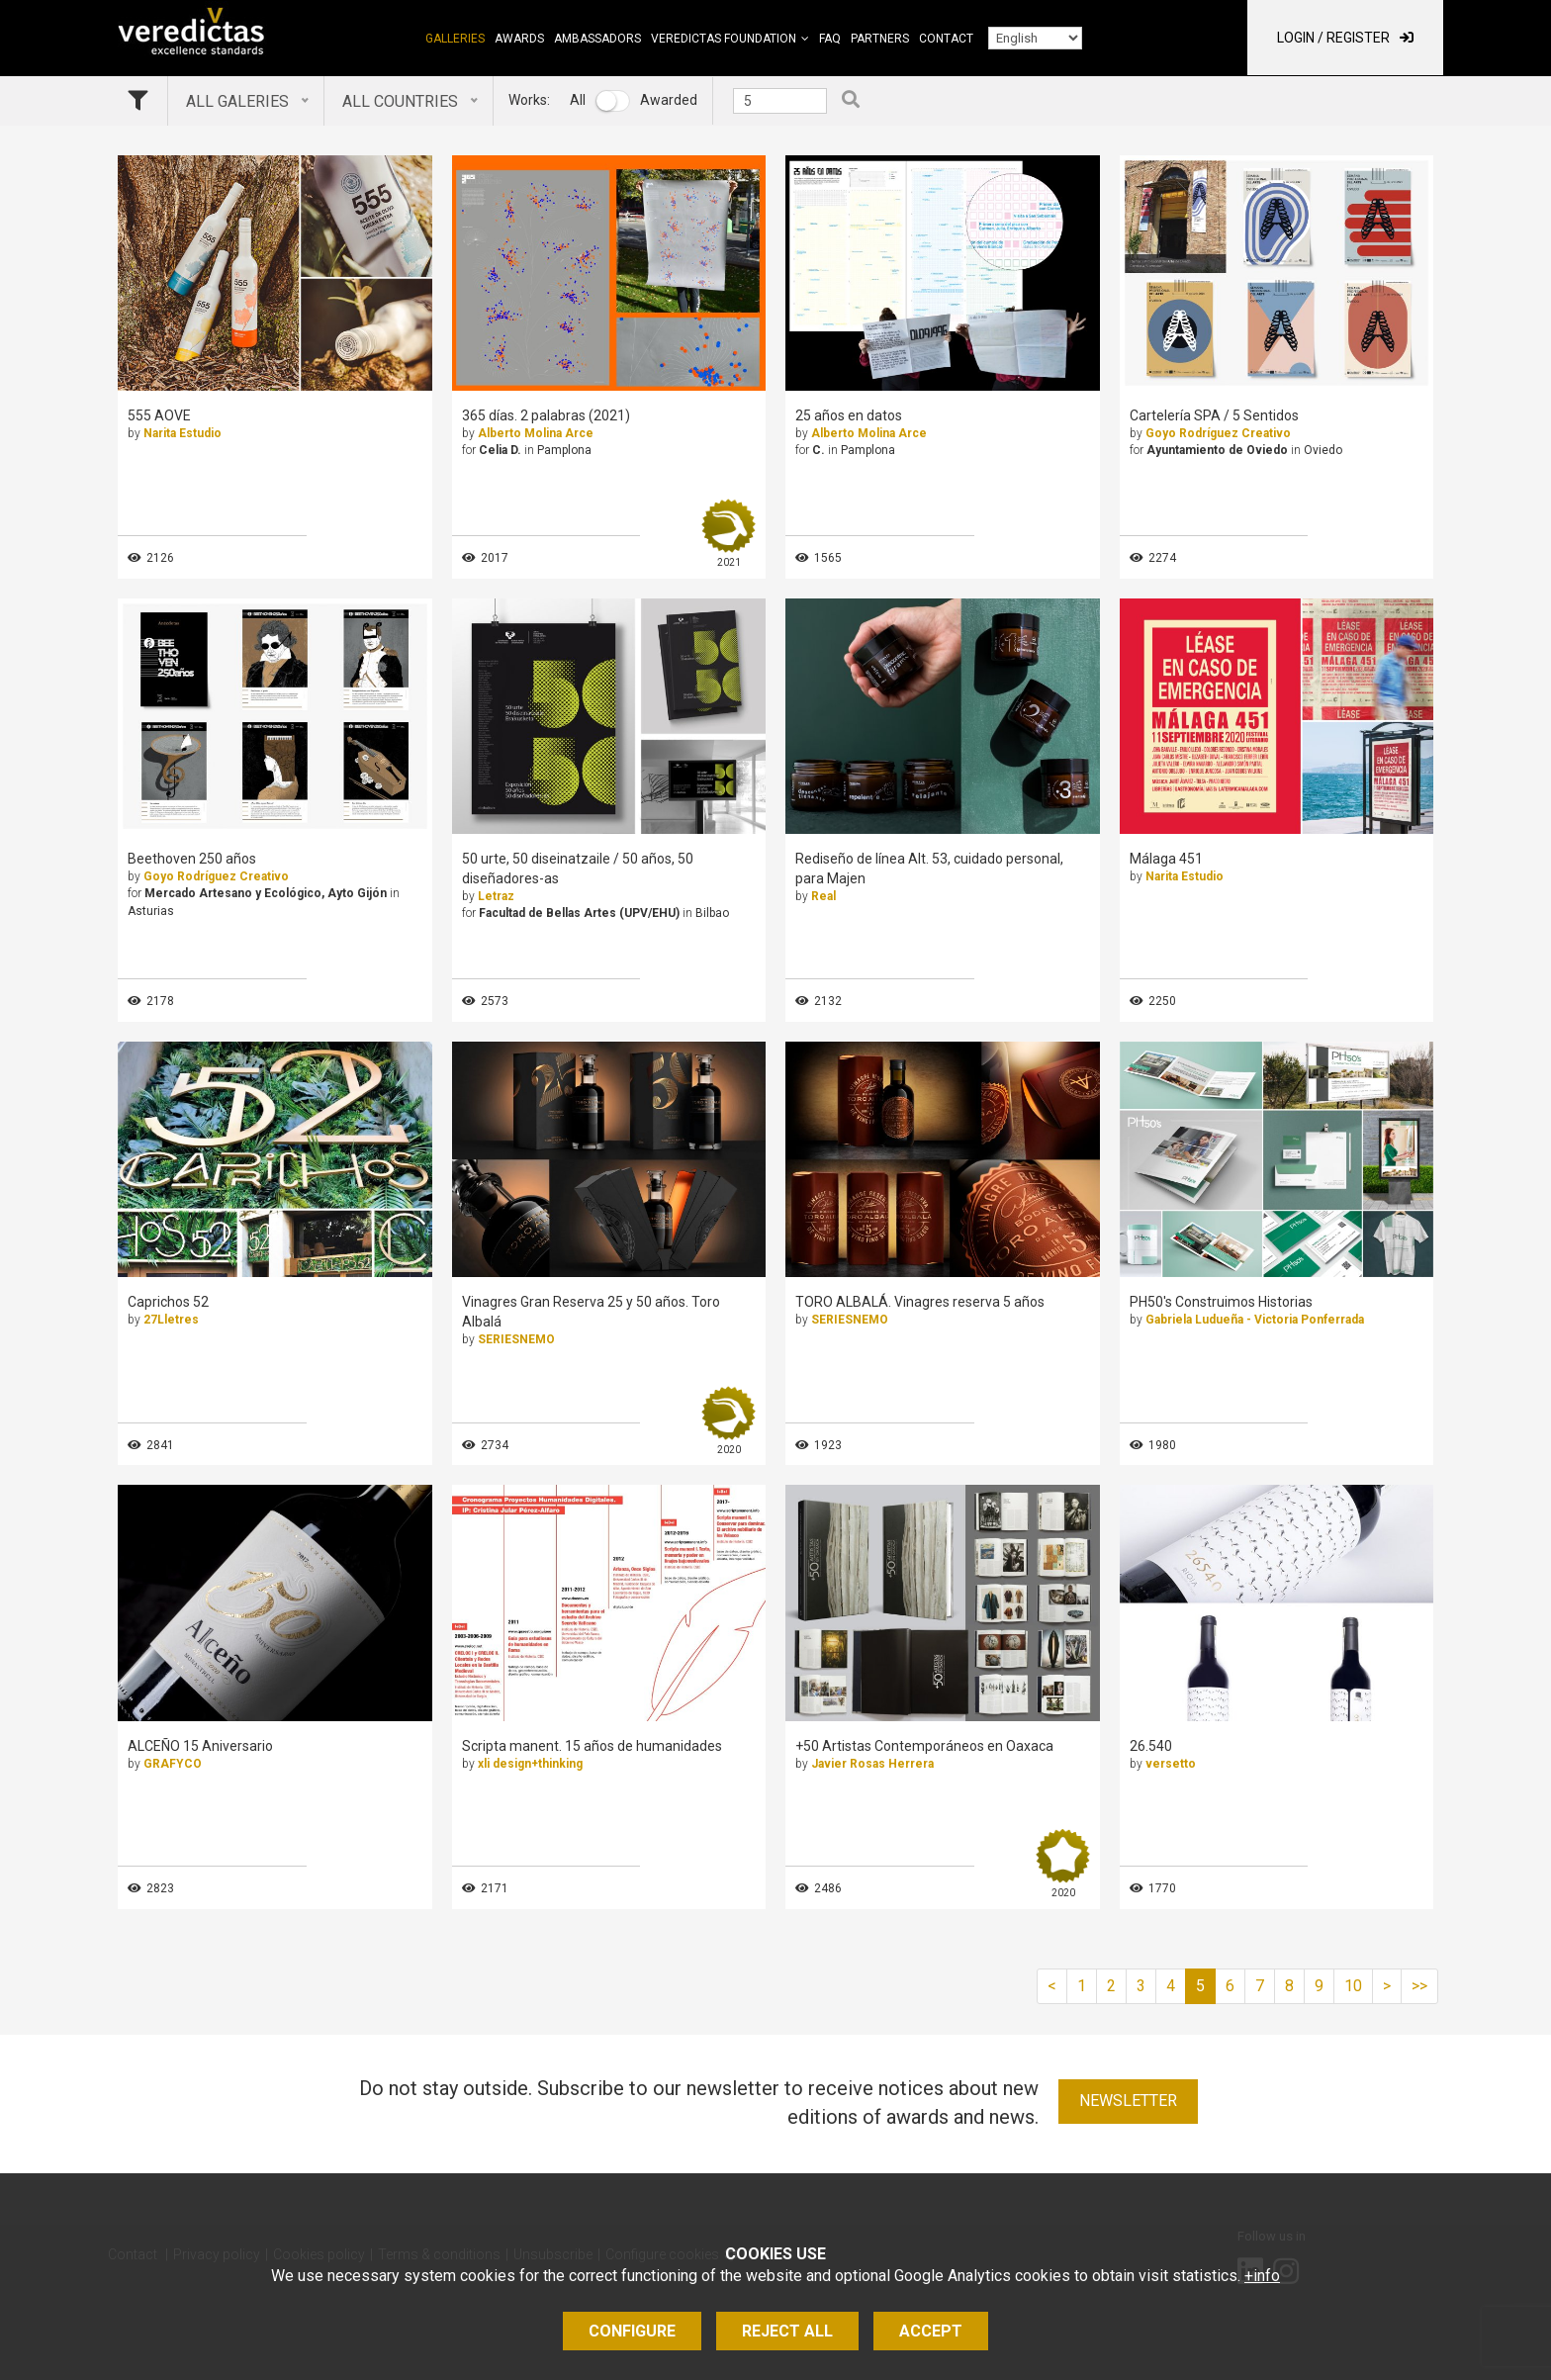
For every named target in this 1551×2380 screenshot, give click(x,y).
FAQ (830, 39)
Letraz (496, 896)
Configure (632, 2331)
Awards (519, 39)
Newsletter (1128, 2100)
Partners (880, 39)
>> (1419, 1985)
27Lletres (171, 1320)
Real (823, 896)
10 (1353, 1985)
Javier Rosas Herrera (872, 1764)
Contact (946, 39)
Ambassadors (597, 39)
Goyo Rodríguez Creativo (1218, 433)
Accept (930, 2331)
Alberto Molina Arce (535, 433)
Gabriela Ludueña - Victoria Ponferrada (1254, 1320)
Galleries (455, 39)
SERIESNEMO (516, 1339)
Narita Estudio (182, 433)
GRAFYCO (172, 1764)
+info (1262, 2275)
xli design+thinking (530, 1764)
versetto (1170, 1764)
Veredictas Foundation (723, 39)
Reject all (787, 2331)
